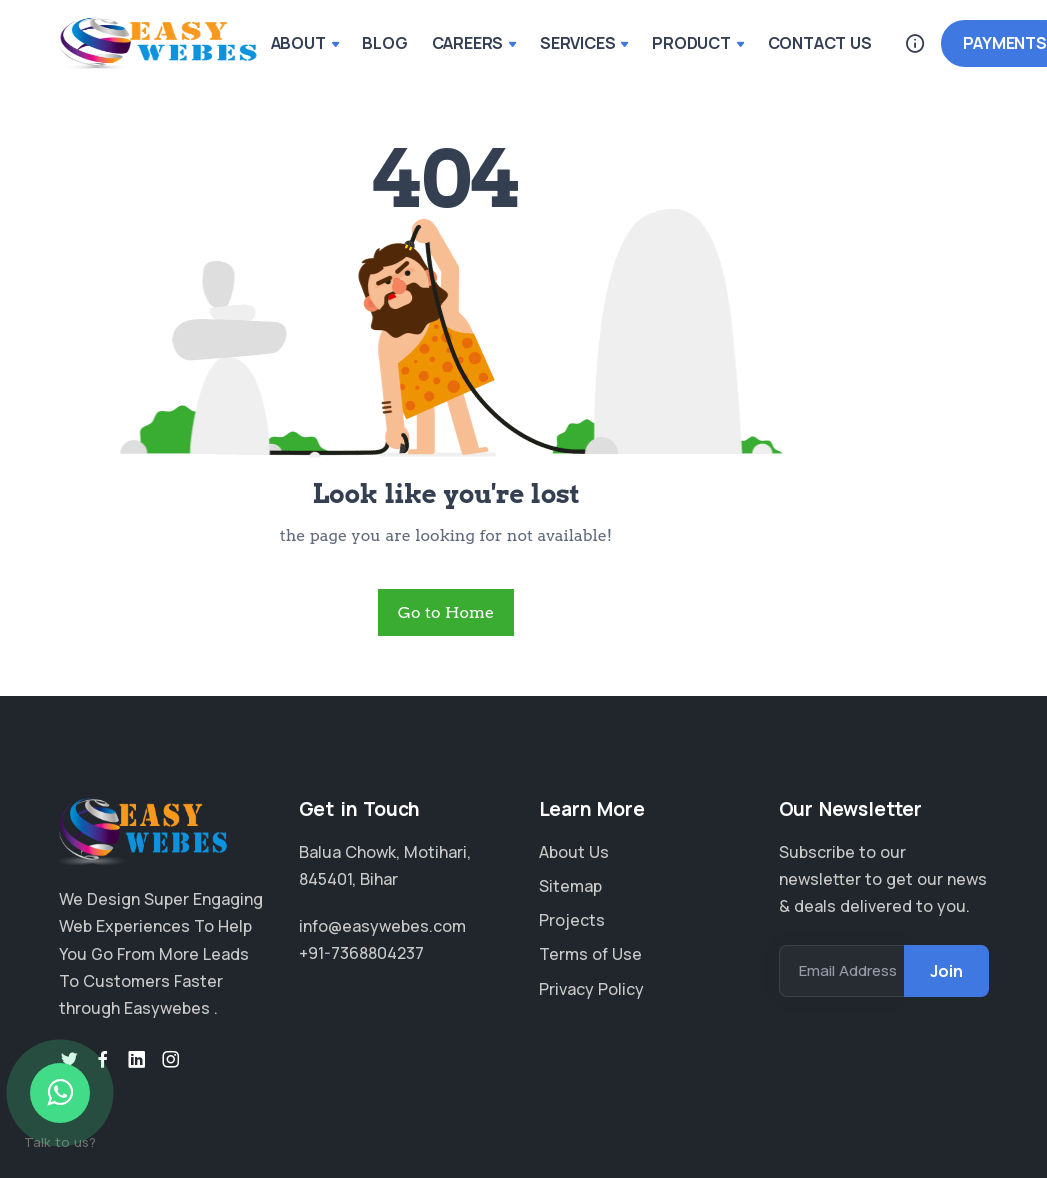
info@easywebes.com (382, 926)
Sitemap (570, 886)
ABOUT (305, 43)
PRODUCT (697, 43)
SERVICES (584, 43)
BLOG (384, 43)
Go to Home (446, 612)
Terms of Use (590, 954)
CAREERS (474, 43)
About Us (574, 852)
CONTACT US (820, 43)
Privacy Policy (591, 989)
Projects (572, 920)
